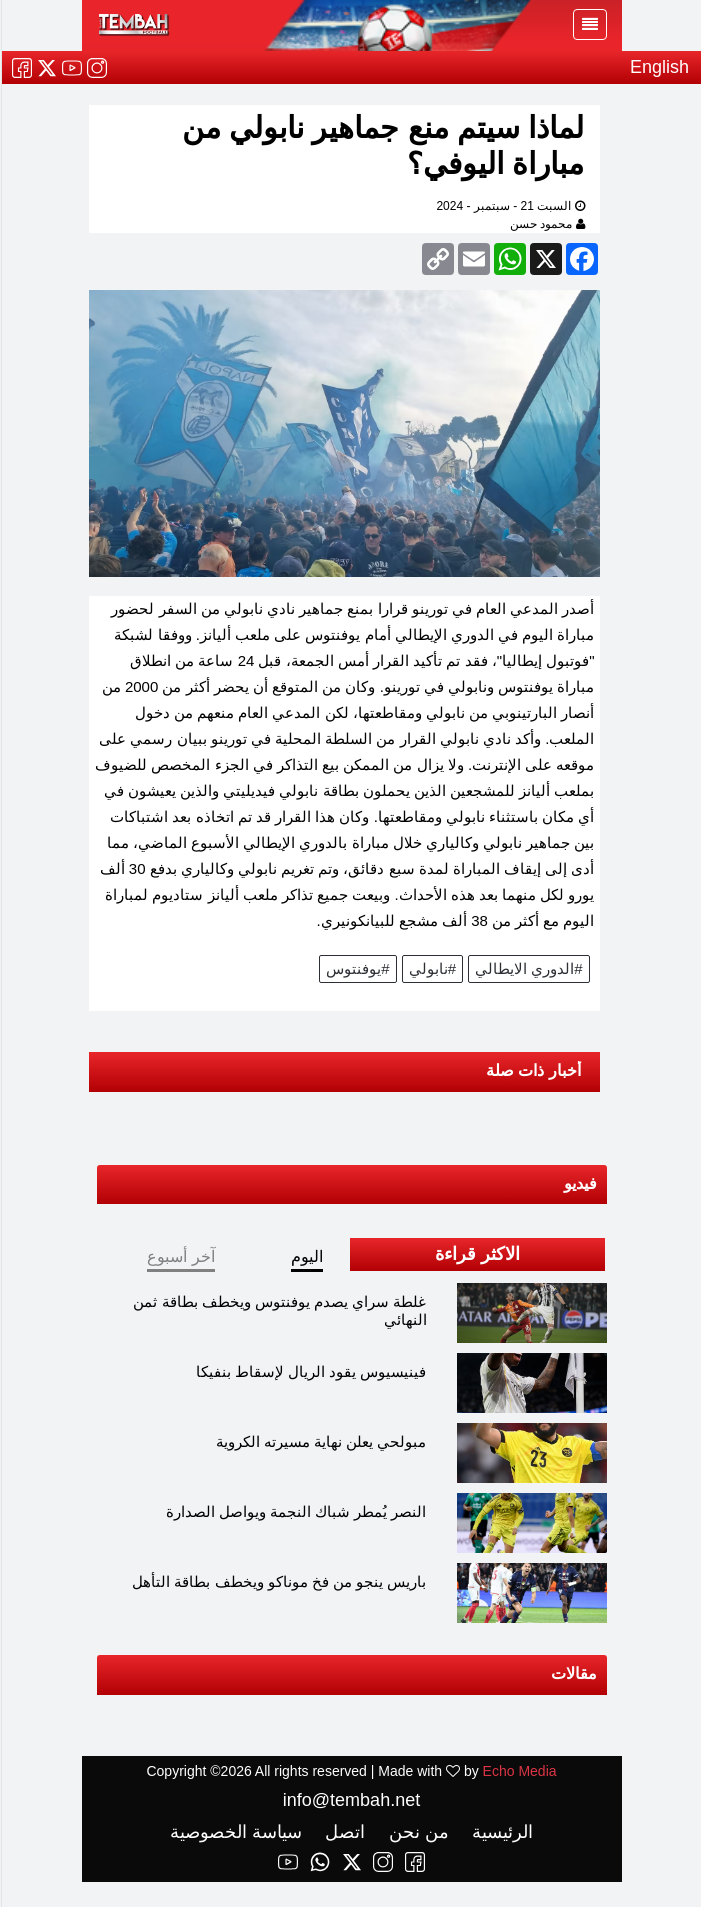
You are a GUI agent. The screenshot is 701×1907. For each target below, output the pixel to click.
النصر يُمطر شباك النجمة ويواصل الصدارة (295, 1511)
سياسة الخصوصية (235, 1832)
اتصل (341, 1832)
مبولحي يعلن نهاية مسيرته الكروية (320, 1441)
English (658, 67)
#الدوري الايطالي (528, 968)
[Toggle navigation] (589, 24)
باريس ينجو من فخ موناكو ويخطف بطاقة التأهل (278, 1581)
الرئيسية (499, 1832)
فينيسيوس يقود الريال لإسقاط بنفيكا (310, 1371)
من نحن (415, 1832)
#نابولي (431, 968)
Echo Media (519, 1771)
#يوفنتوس (356, 968)
